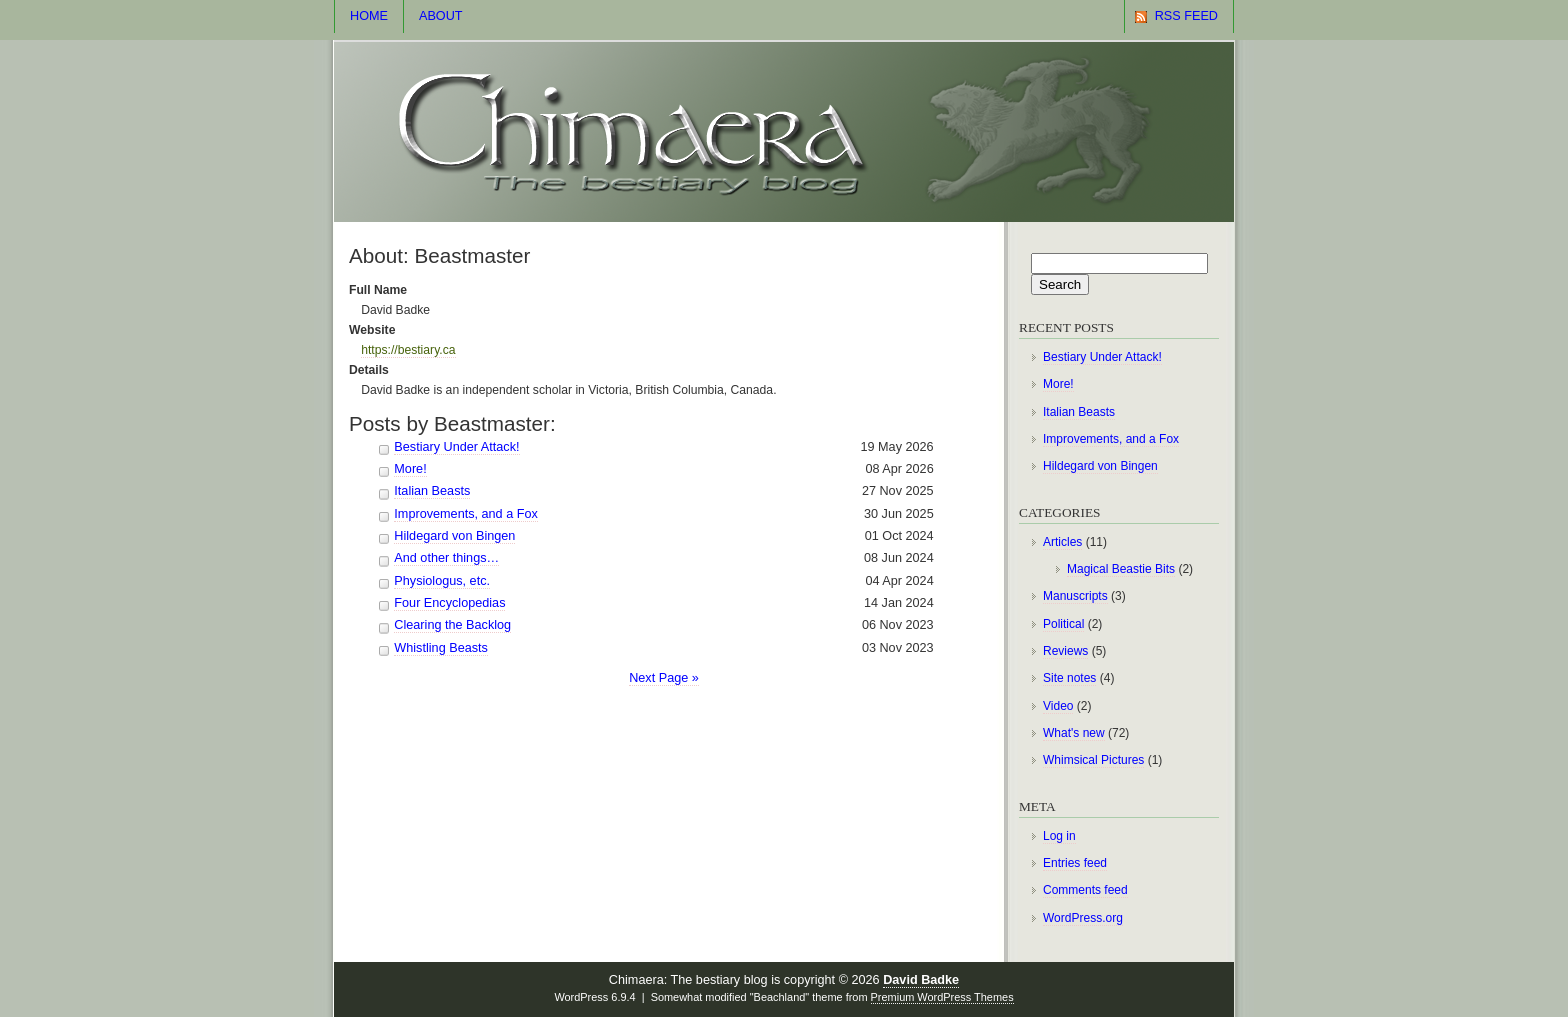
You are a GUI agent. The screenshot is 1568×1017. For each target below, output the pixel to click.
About (441, 16)
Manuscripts (1075, 596)
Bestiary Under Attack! (456, 447)
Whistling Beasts (441, 648)
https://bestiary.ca (408, 350)
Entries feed (1075, 863)
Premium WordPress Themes (942, 997)
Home (369, 16)
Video (1058, 706)
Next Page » (664, 678)
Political (1063, 624)
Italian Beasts (432, 491)
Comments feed (1085, 890)
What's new (1074, 733)
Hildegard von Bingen (454, 536)
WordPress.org (1083, 918)
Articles (1062, 542)
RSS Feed (1186, 16)
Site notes (1069, 678)
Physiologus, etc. (442, 581)
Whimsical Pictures (1093, 760)
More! (410, 469)
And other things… (446, 558)
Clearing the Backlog (452, 625)
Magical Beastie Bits (1121, 569)
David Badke (921, 980)
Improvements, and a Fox (466, 514)
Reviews (1065, 651)
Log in (1059, 836)
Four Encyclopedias (449, 603)
